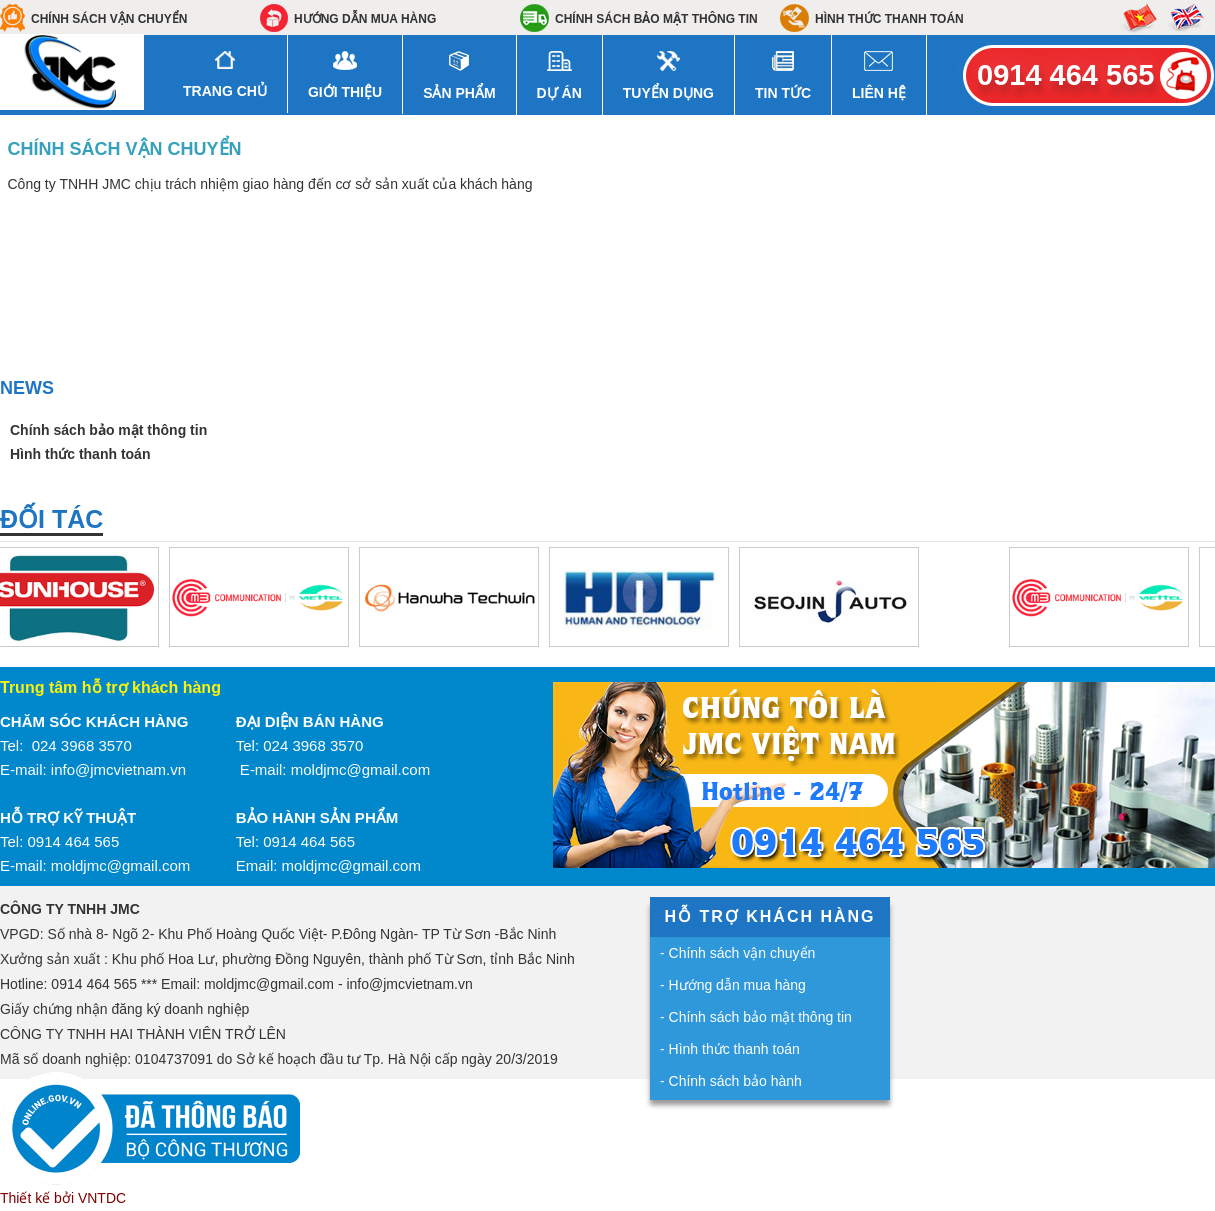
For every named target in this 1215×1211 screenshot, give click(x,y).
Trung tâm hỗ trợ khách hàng (110, 687)
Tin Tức (783, 93)
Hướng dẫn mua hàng (365, 19)
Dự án (559, 93)
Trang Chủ (225, 91)
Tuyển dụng (668, 93)
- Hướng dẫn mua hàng (733, 985)
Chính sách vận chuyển (109, 19)
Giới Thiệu (345, 92)
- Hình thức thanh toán (730, 1049)
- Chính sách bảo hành (731, 1081)
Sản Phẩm (459, 93)
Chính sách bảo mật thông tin (656, 19)
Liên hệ (879, 93)
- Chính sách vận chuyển (737, 953)
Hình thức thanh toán (889, 19)
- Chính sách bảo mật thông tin (756, 1017)
